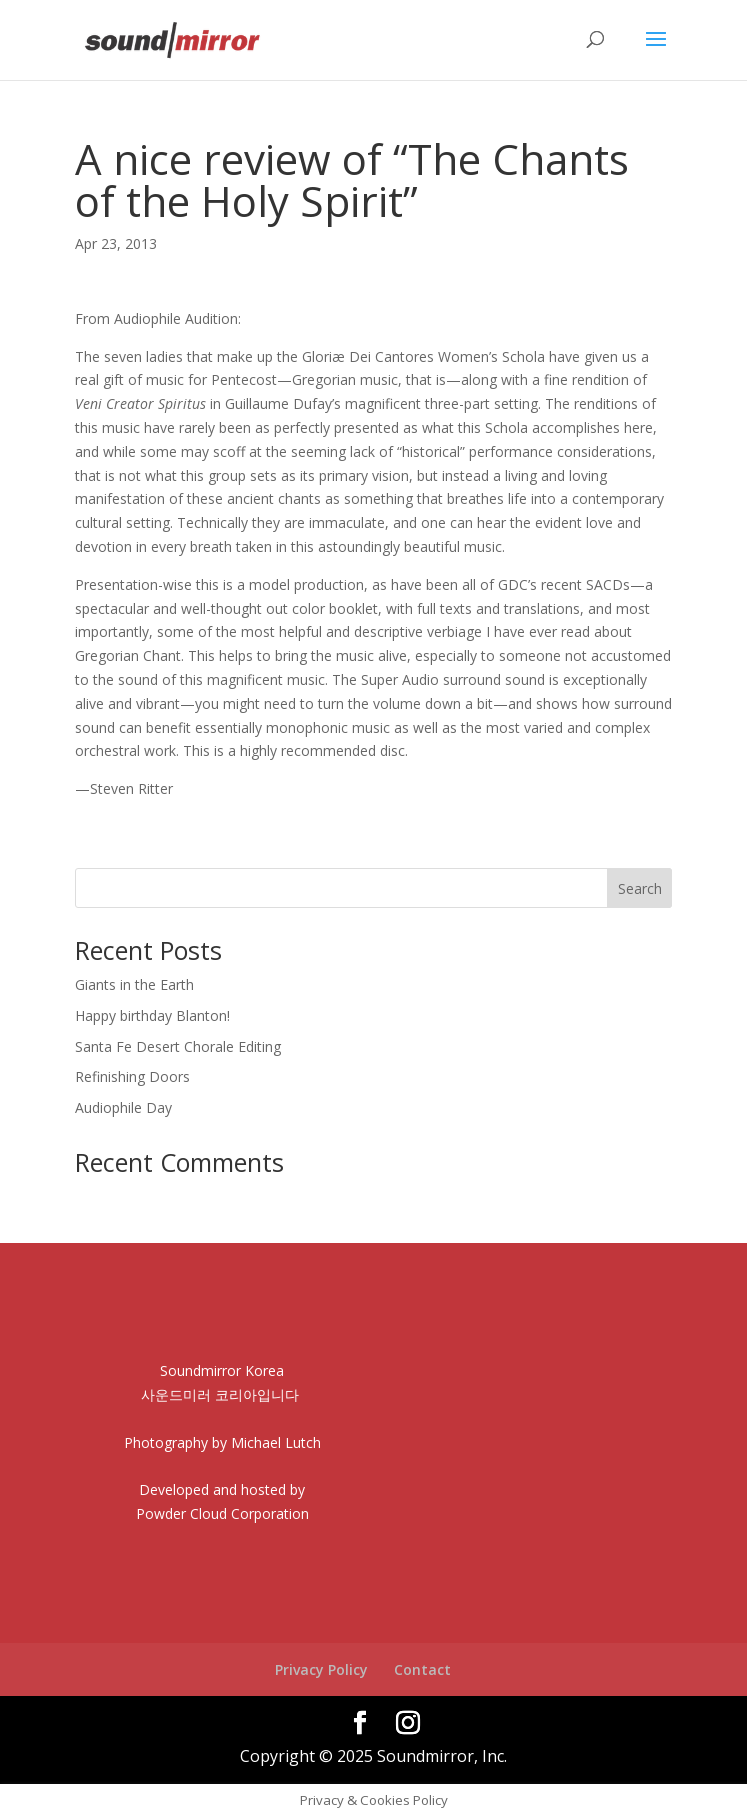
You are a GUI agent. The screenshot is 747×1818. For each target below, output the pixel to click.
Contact (422, 1669)
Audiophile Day (123, 1107)
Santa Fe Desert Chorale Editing (178, 1046)
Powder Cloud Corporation (222, 1513)
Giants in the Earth (134, 984)
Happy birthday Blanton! (152, 1015)
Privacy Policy (321, 1669)
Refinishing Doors (132, 1076)
